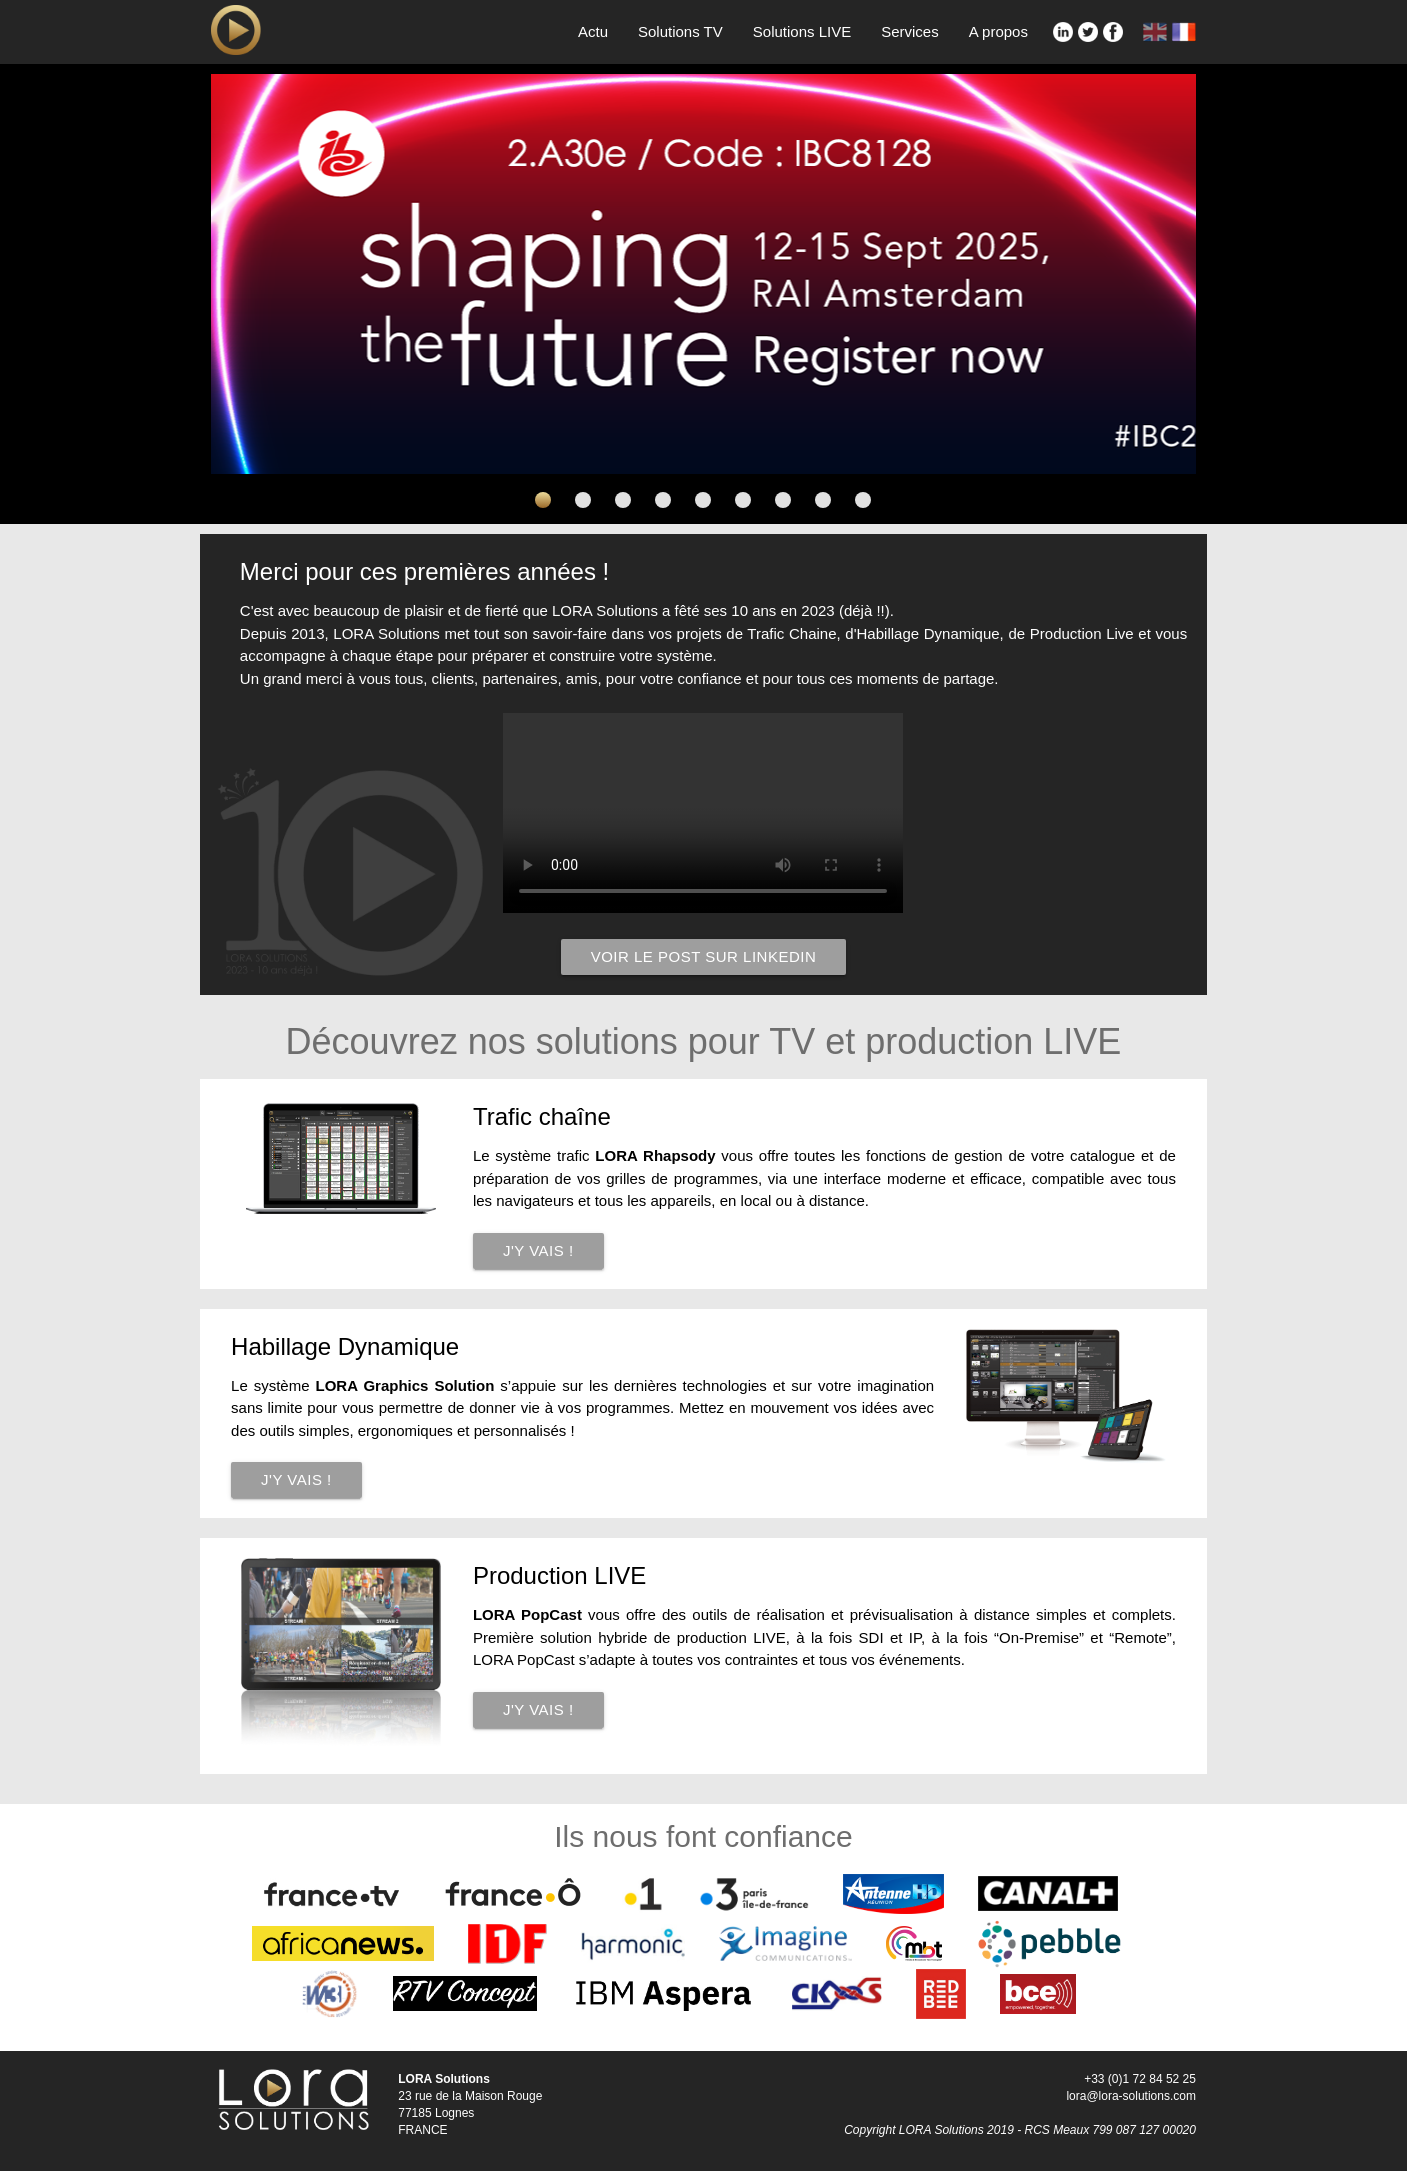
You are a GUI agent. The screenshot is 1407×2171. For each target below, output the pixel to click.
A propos (998, 31)
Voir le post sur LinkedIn (704, 956)
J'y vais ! (538, 1250)
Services (910, 31)
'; (703, 813)
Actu (593, 31)
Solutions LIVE (802, 31)
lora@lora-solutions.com (1131, 2096)
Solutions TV (680, 31)
